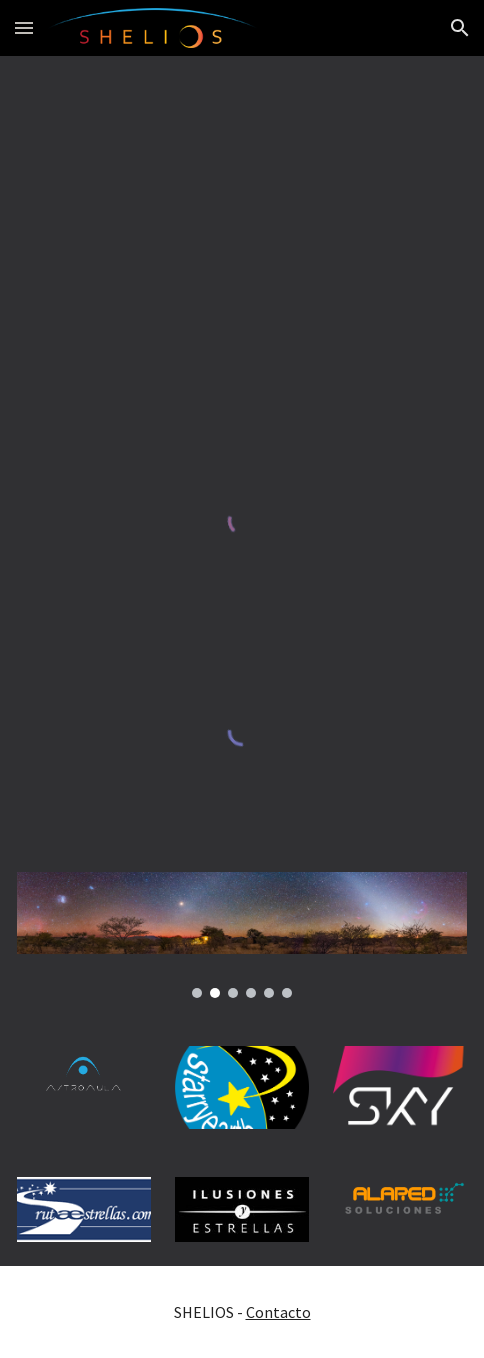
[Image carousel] (242, 935)
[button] (24, 27)
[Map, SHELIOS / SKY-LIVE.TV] (242, 228)
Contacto (278, 1312)
